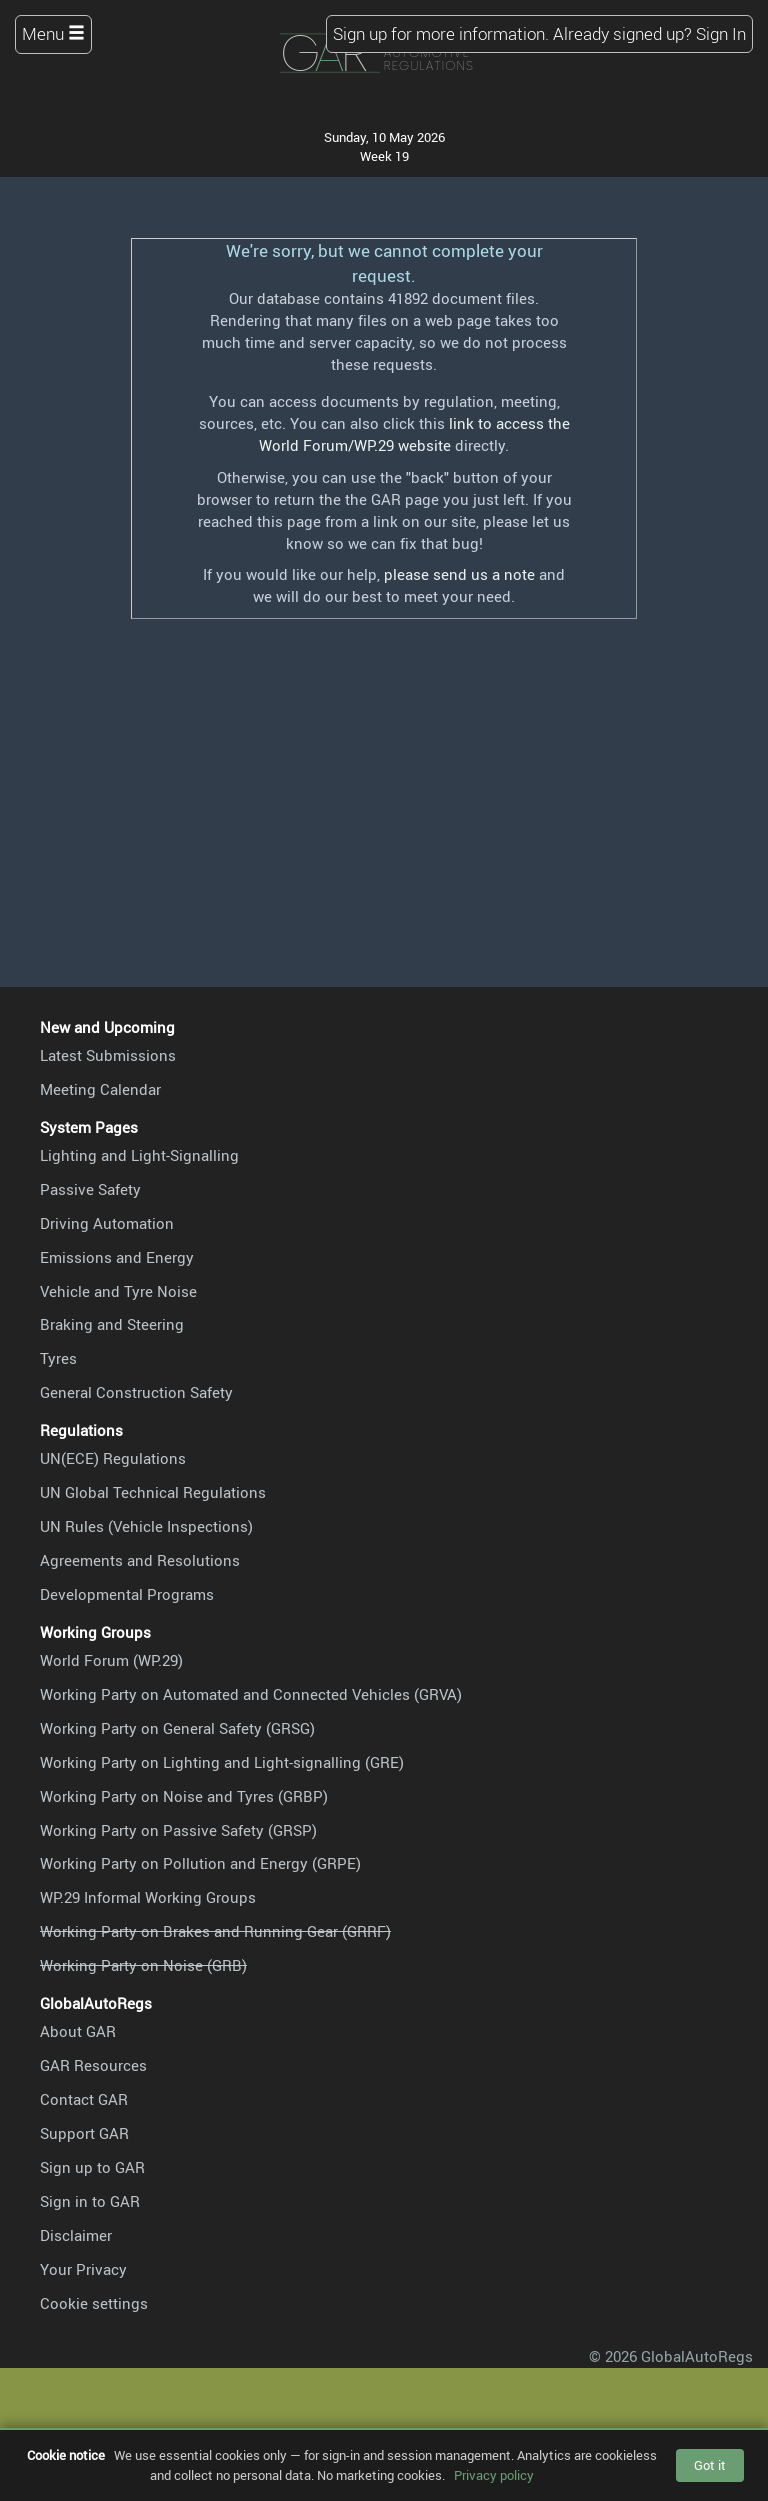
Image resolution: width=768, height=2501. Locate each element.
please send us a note (459, 574)
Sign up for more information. (441, 33)
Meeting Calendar (100, 1089)
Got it (710, 2465)
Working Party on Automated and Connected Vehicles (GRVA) (251, 1694)
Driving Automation (107, 1223)
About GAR (78, 2031)
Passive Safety (90, 1189)
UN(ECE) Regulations (113, 1458)
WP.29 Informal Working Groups (148, 1897)
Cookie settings (94, 2303)
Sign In (721, 33)
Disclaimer (76, 2235)
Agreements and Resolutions (140, 1560)
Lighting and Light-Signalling (139, 1155)
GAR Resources (93, 2065)
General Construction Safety (136, 1392)
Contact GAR (84, 2099)
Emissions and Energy (117, 1257)
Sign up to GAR (92, 2167)
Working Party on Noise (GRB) (143, 1965)
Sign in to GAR (90, 2201)
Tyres (58, 1358)
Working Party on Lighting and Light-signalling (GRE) (222, 1762)
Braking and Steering (112, 1324)
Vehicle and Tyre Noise (118, 1291)
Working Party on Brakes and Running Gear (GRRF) (215, 1931)
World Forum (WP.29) (111, 1660)
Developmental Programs (127, 1594)
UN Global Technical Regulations (153, 1492)
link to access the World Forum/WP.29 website (414, 434)
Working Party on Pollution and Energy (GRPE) (200, 1863)
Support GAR (84, 2133)
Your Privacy (83, 2269)
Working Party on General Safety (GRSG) (177, 1728)
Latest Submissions (108, 1055)
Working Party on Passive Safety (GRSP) (178, 1830)
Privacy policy (494, 2475)
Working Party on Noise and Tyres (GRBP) (184, 1796)
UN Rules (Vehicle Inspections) (146, 1526)
